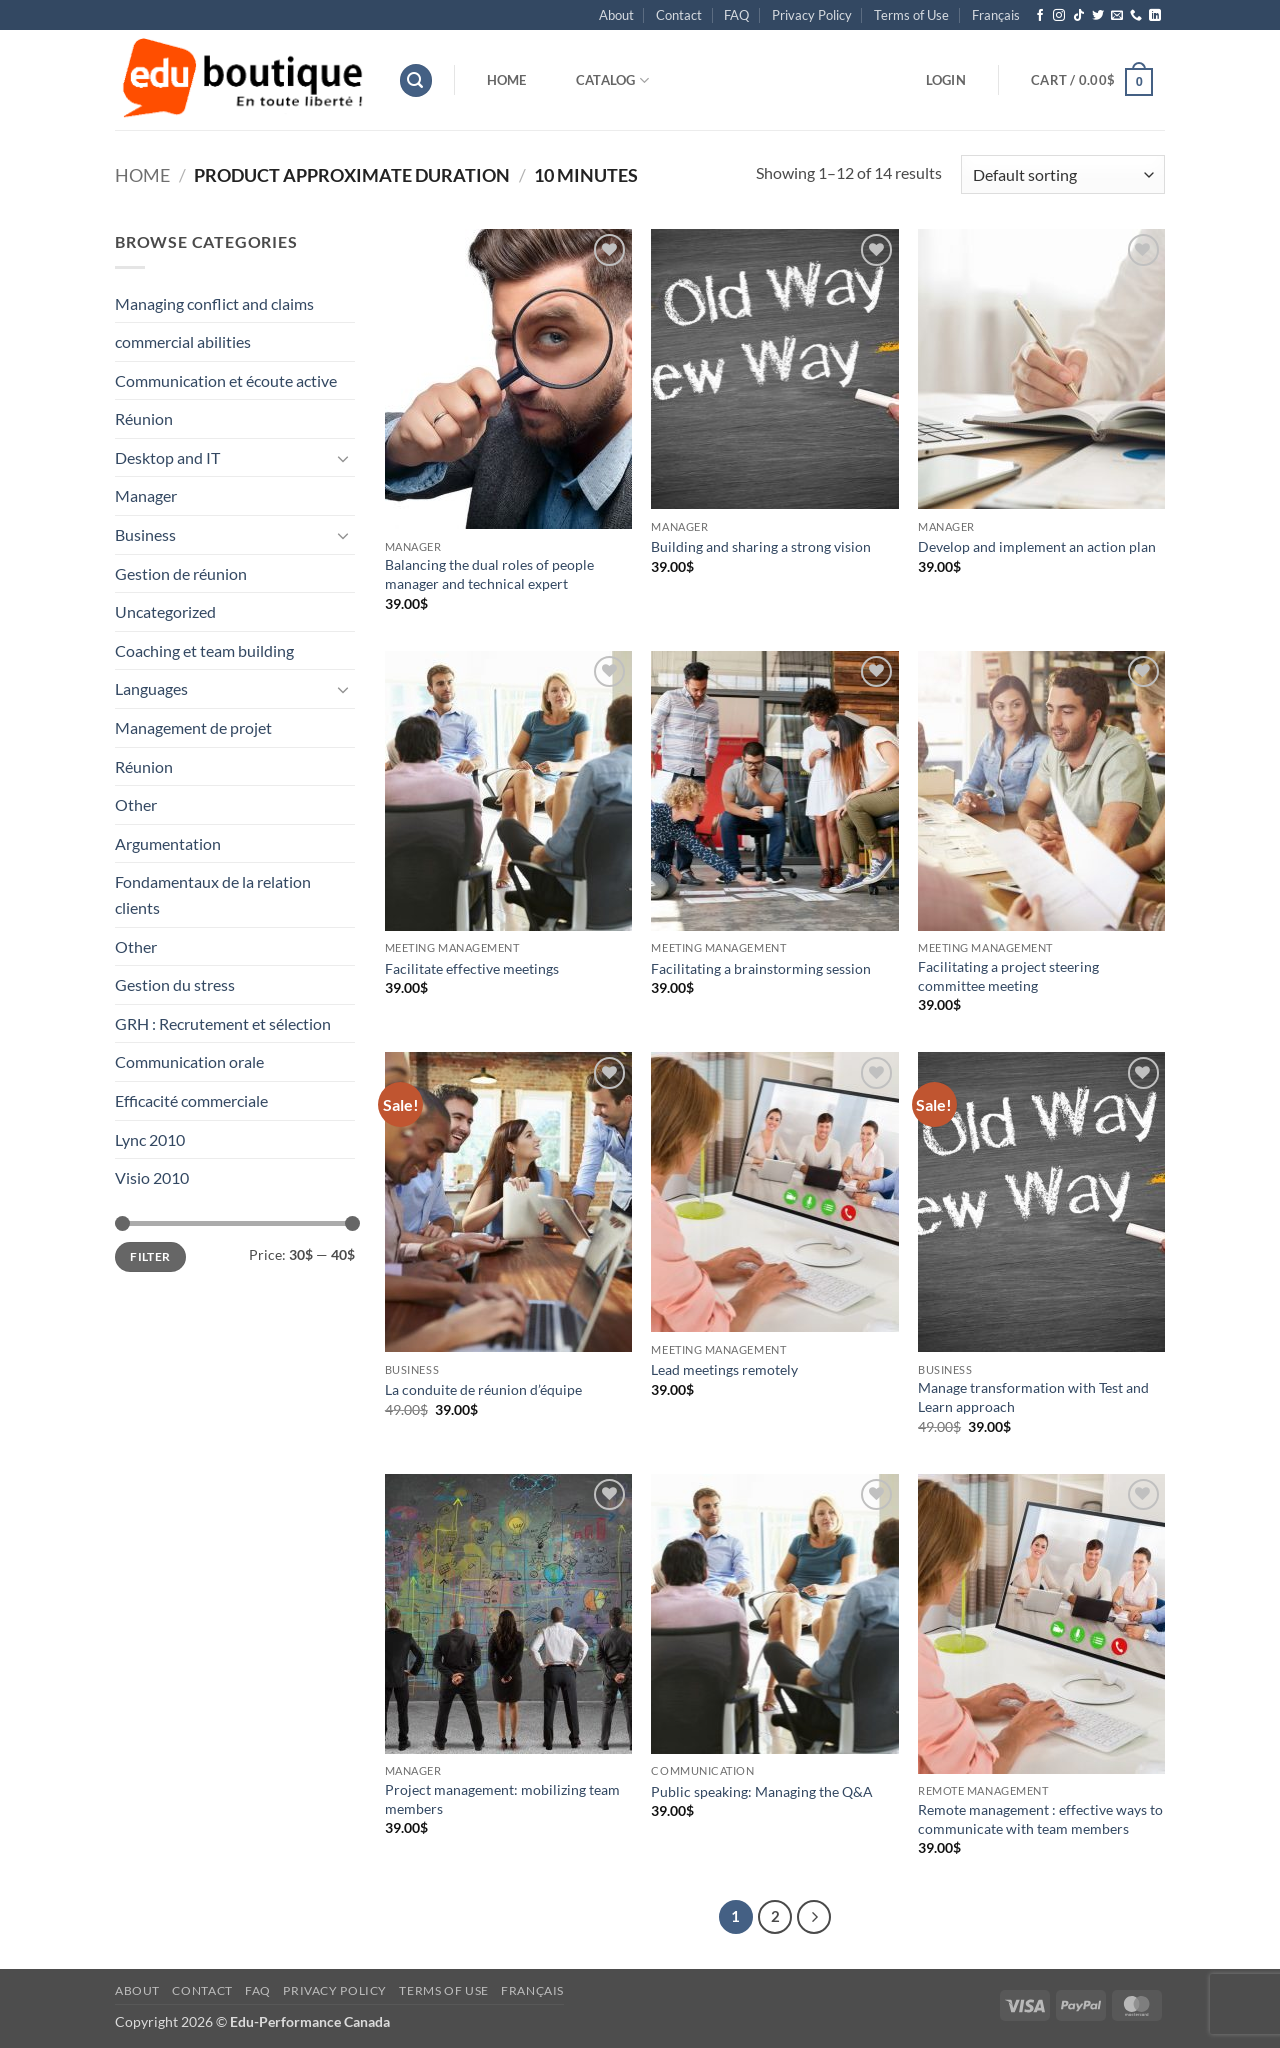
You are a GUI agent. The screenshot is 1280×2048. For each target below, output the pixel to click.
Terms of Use (911, 15)
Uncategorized (165, 611)
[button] (416, 80)
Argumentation (168, 843)
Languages (151, 688)
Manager (146, 495)
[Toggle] (343, 458)
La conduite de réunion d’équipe (483, 1389)
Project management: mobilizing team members (502, 1799)
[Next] (814, 1917)
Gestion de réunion (181, 573)
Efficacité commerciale (191, 1100)
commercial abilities (183, 341)
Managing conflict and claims (214, 303)
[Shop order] (1063, 174)
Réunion (144, 418)
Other (136, 804)
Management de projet (193, 727)
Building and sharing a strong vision (761, 546)
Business (145, 534)
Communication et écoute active (226, 380)
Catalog (612, 80)
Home (507, 80)
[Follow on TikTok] (1079, 16)
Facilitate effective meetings (472, 968)
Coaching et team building (204, 650)
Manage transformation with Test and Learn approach (1033, 1397)
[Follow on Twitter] (1098, 16)
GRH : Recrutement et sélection (223, 1023)
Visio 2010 (152, 1177)
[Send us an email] (1117, 16)
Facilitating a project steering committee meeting (1008, 976)
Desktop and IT (167, 457)
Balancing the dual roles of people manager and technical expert (489, 574)
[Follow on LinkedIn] (1155, 16)
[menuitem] (996, 15)
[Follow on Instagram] (1059, 16)
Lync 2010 (150, 1139)
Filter (150, 1256)
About (616, 15)
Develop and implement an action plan (1037, 546)
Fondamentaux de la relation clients (213, 894)
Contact (679, 15)
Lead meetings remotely (724, 1369)
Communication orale (189, 1061)
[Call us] (1136, 16)
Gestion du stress (175, 984)
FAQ (736, 15)
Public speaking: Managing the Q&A (762, 1791)
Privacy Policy (812, 15)
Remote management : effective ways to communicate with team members (1040, 1819)
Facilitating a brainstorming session (761, 968)
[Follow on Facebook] (1040, 16)
